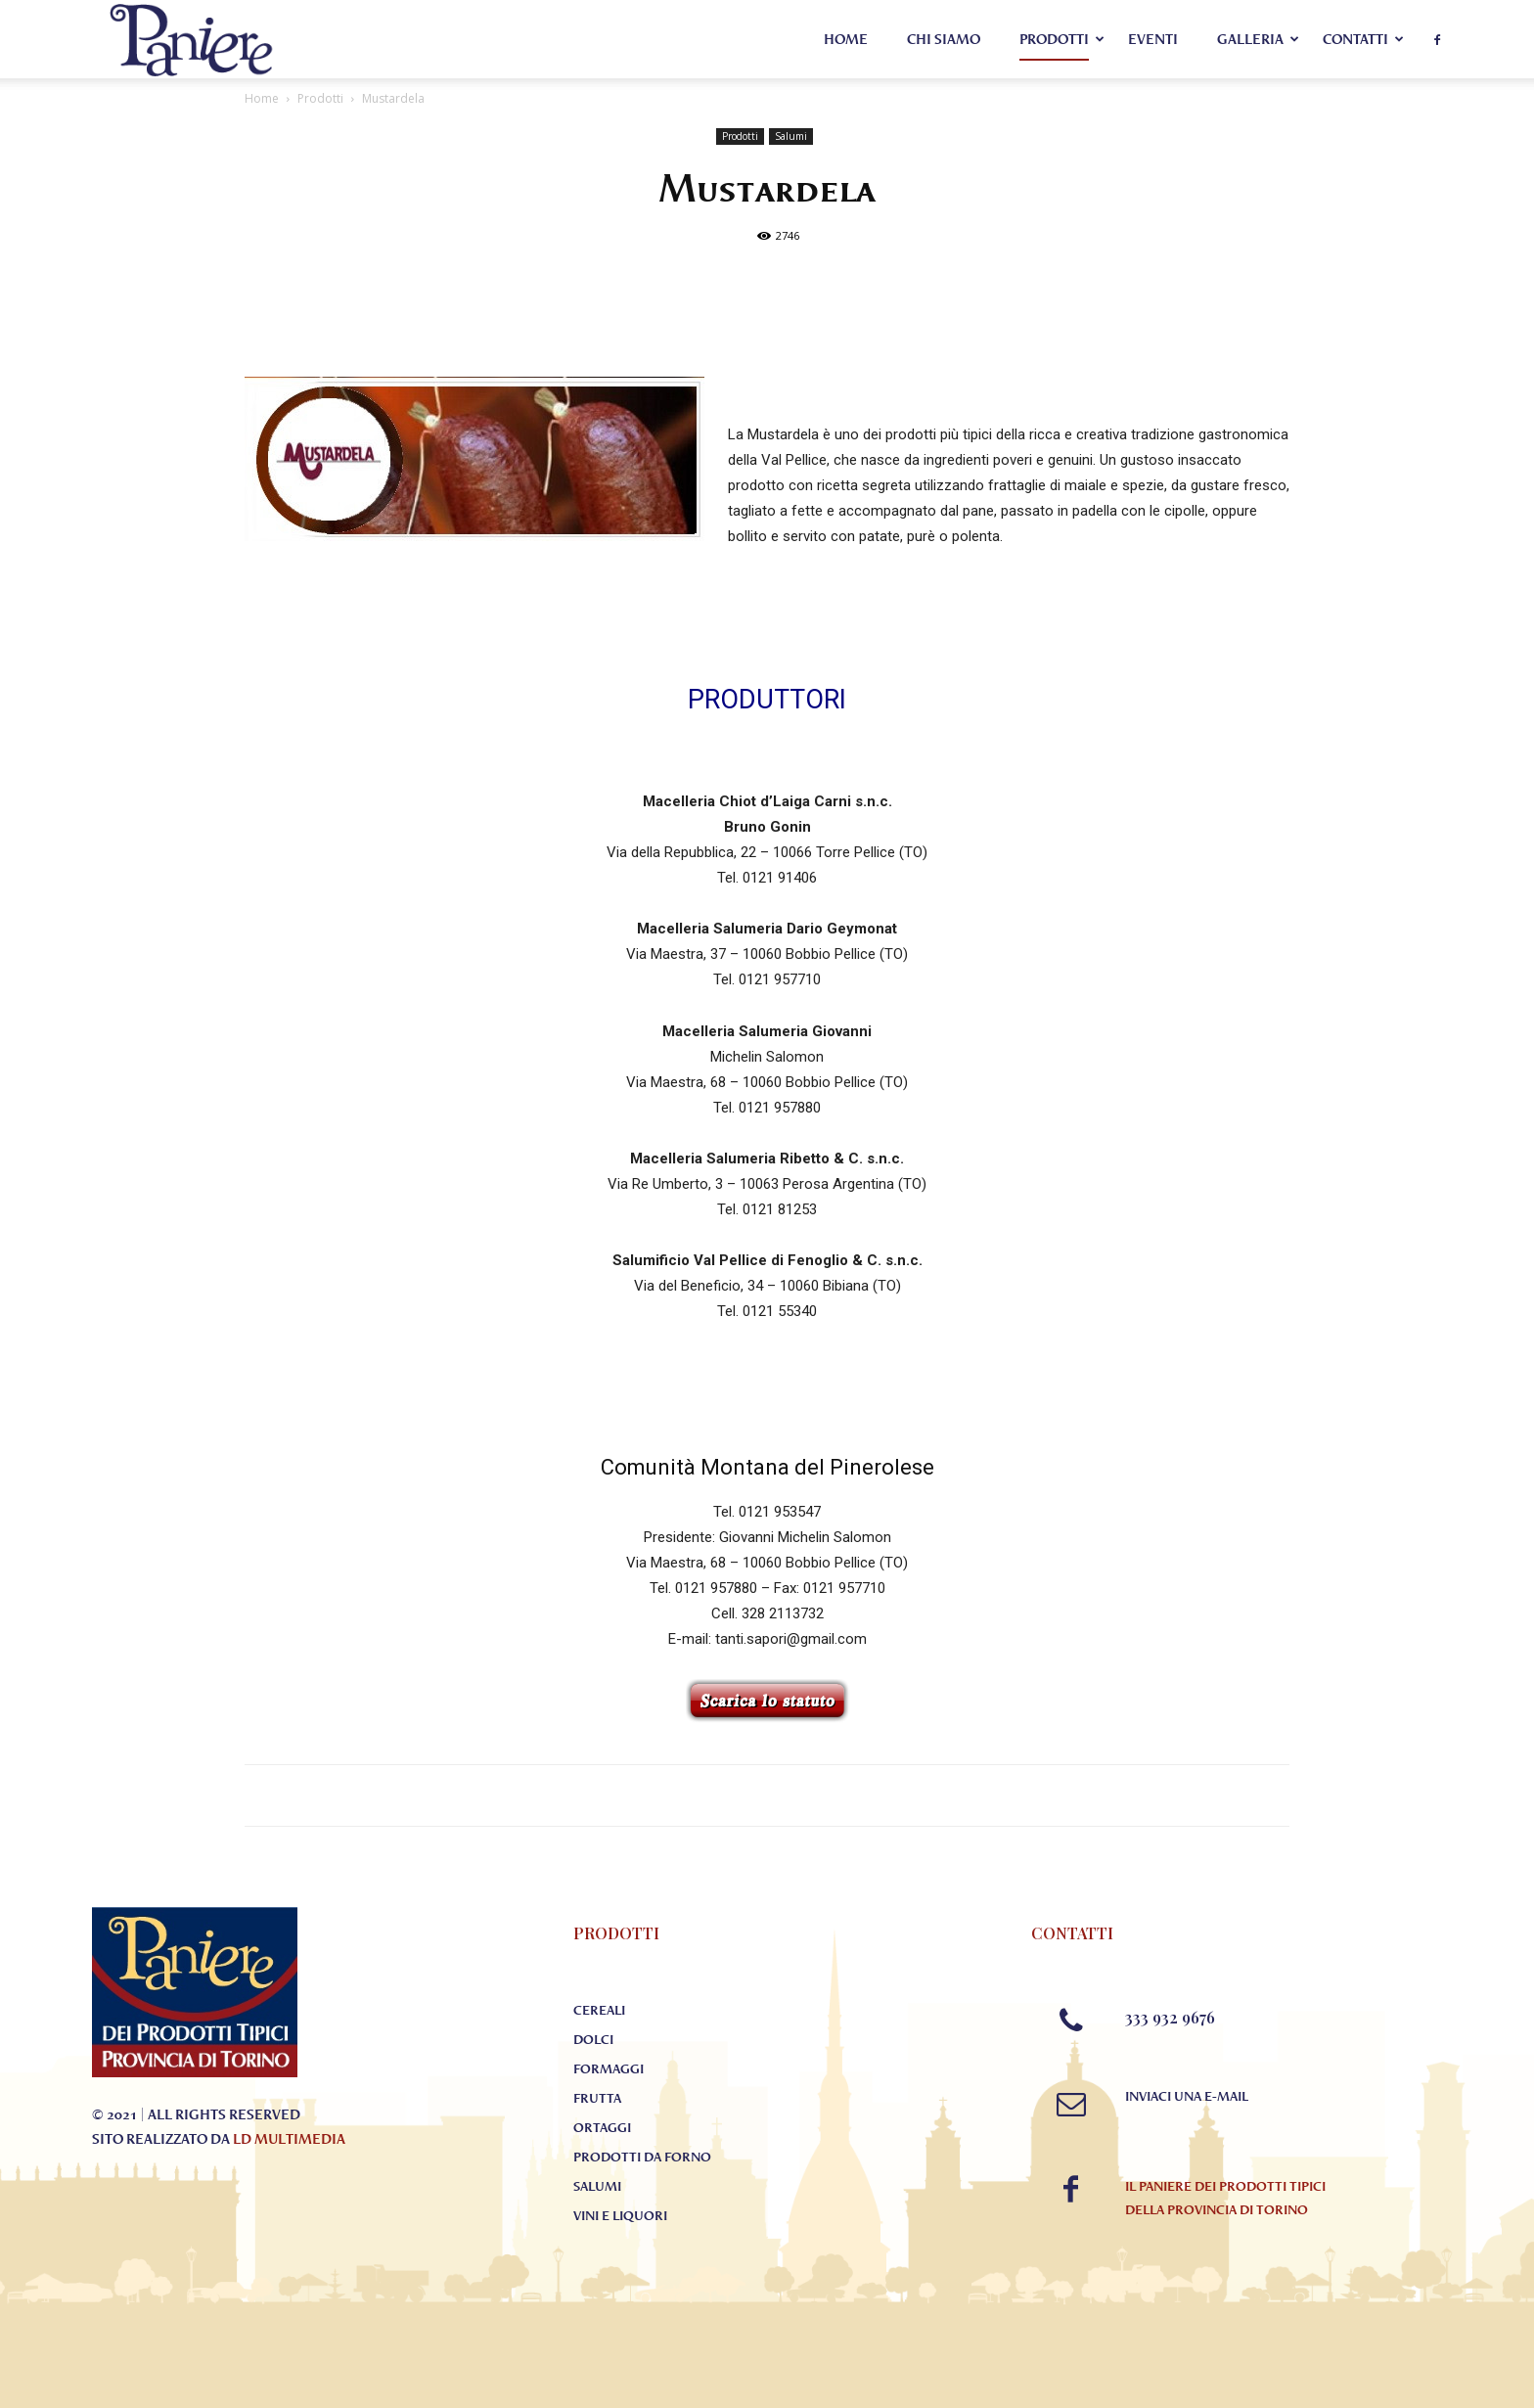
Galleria (1250, 39)
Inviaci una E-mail (1186, 2096)
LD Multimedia (289, 2139)
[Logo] (191, 39)
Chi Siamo (943, 39)
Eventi (1153, 39)
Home (846, 39)
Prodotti (1054, 39)
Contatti (1355, 39)
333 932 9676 (1170, 2017)
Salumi (791, 136)
